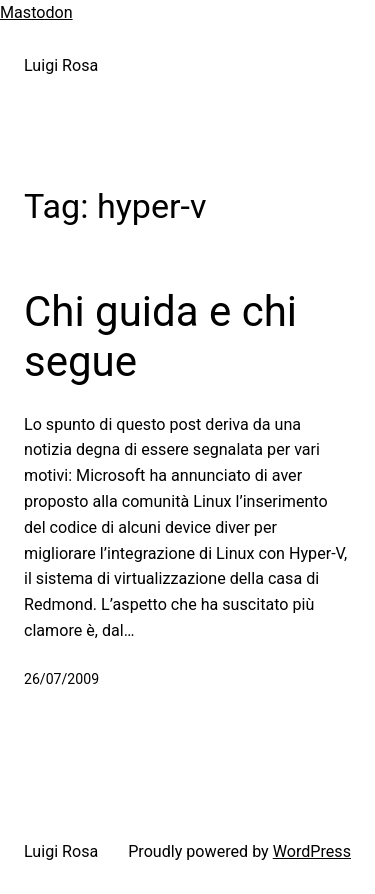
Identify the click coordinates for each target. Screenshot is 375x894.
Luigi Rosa (61, 65)
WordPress (312, 851)
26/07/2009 (61, 679)
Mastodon (36, 12)
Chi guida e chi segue (160, 336)
